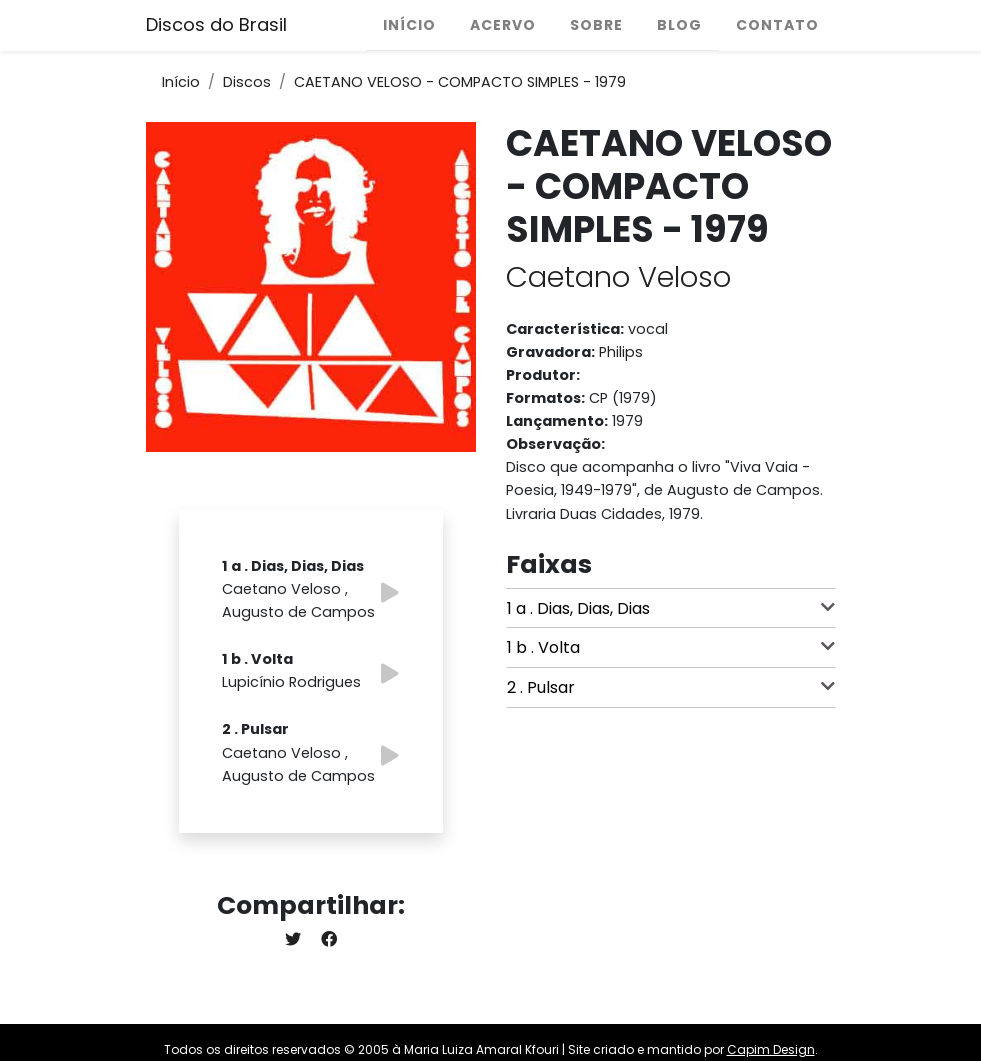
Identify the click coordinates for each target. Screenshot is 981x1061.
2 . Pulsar (671, 687)
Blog (679, 25)
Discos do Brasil (216, 24)
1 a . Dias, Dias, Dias (671, 608)
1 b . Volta (671, 647)
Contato (777, 25)
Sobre (596, 25)
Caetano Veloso (618, 277)
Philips (621, 352)
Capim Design (771, 1049)
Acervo (503, 25)
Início (409, 25)
